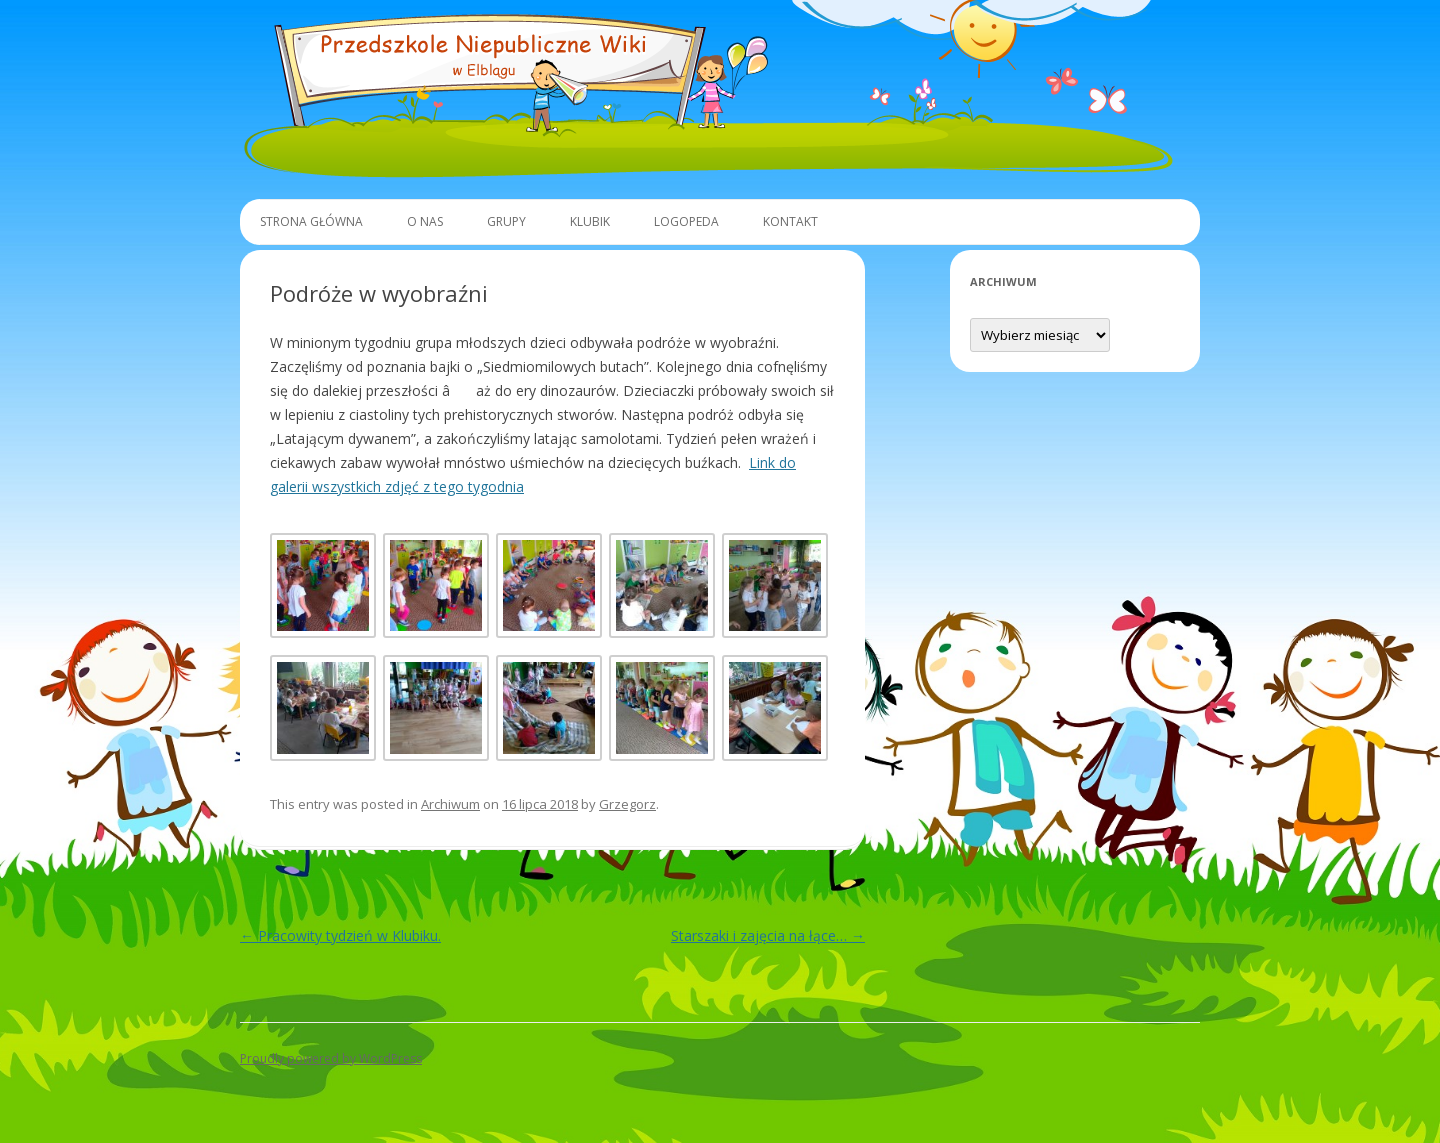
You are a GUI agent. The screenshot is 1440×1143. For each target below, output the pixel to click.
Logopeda (686, 221)
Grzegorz (627, 804)
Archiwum (450, 804)
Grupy (506, 221)
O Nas (425, 221)
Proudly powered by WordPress (331, 1058)
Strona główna (311, 221)
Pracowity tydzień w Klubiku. (340, 935)
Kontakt (790, 221)
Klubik (590, 221)
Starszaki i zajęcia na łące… (768, 935)
